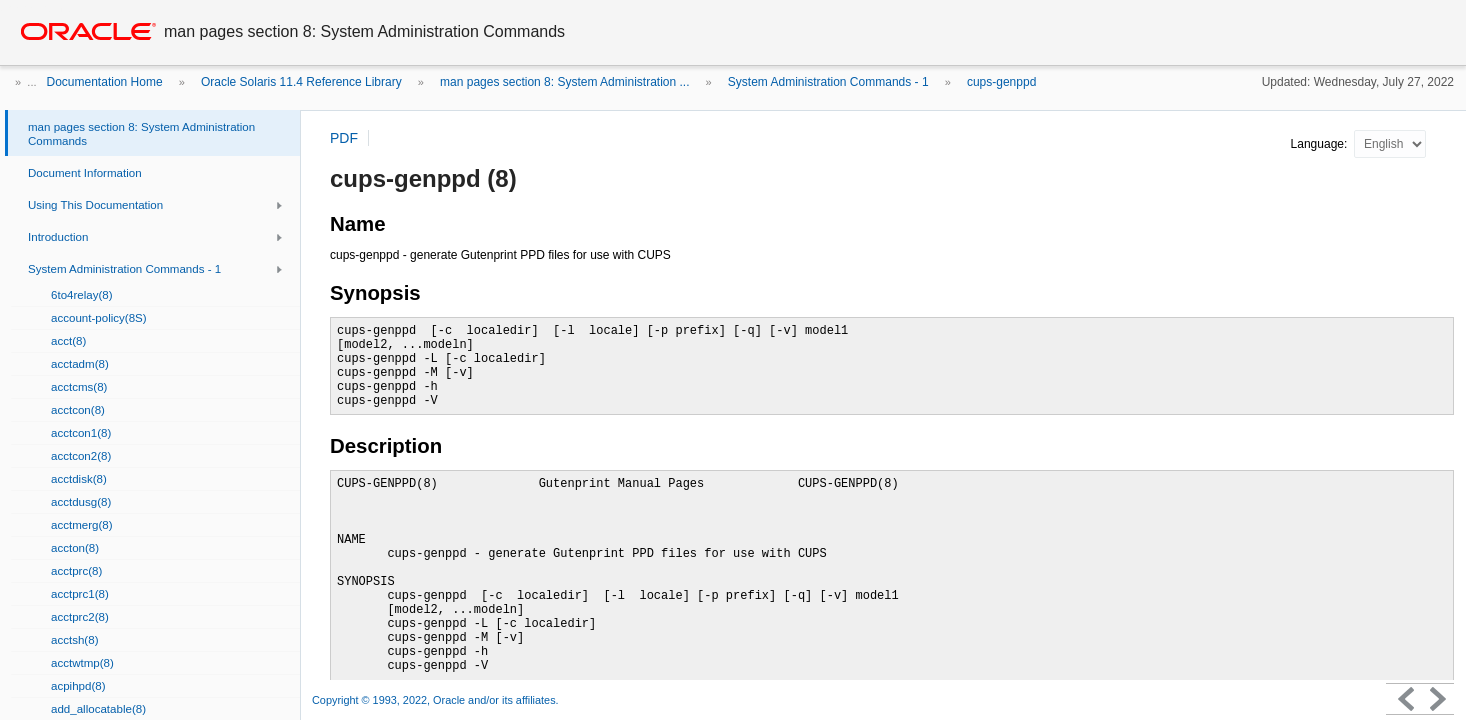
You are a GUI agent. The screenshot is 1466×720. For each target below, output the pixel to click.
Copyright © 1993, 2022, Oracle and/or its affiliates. (437, 700)
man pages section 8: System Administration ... (564, 82)
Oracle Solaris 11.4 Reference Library (301, 82)
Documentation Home (105, 82)
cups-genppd (1001, 82)
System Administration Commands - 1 (828, 82)
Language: (1321, 144)
